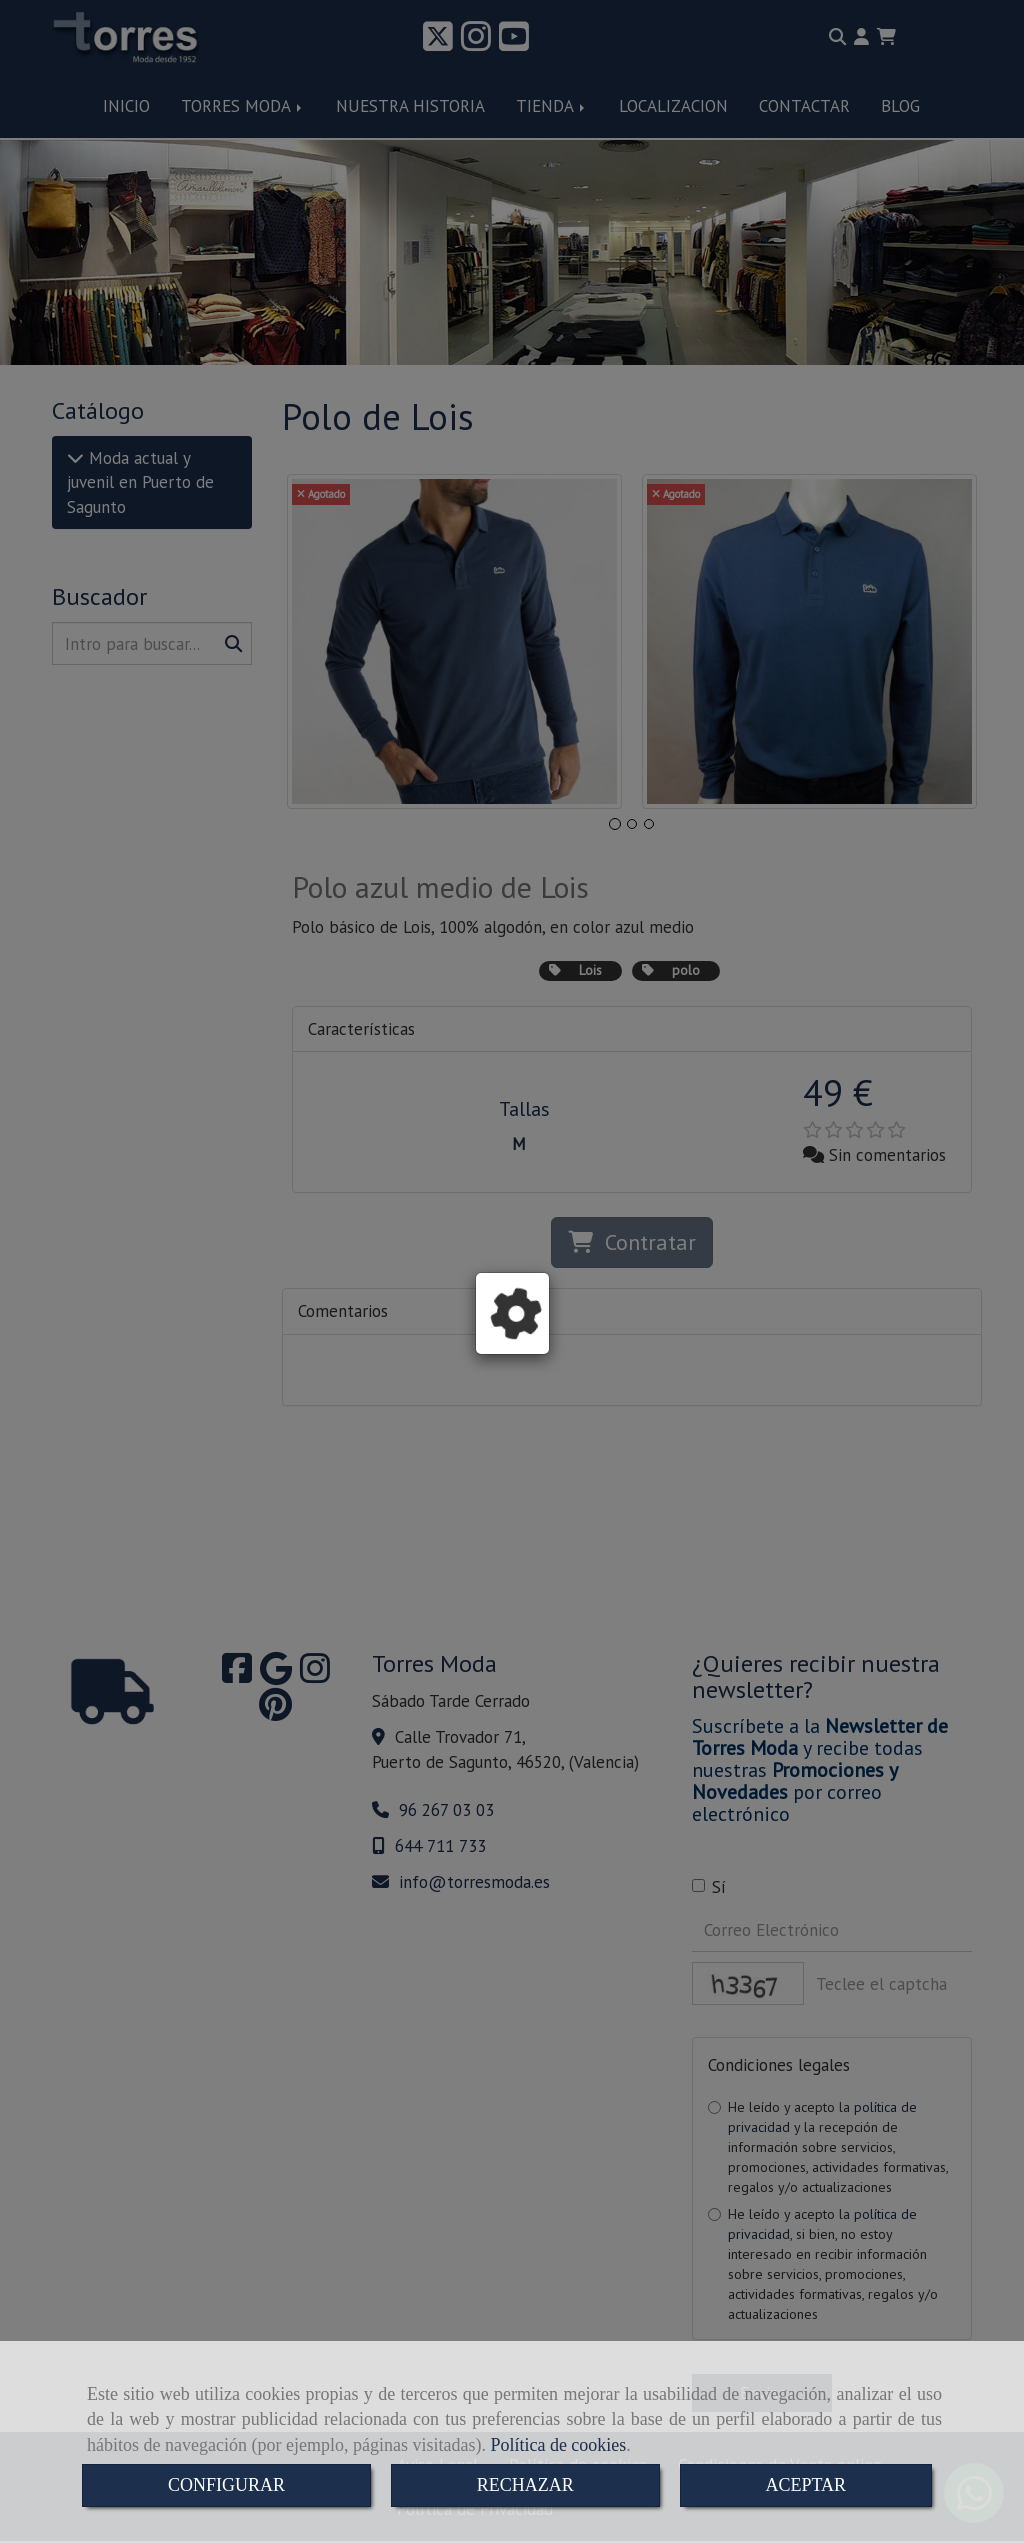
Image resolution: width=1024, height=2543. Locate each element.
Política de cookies (558, 2445)
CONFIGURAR (226, 2485)
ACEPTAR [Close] (806, 2485)
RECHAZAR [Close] (525, 2485)
